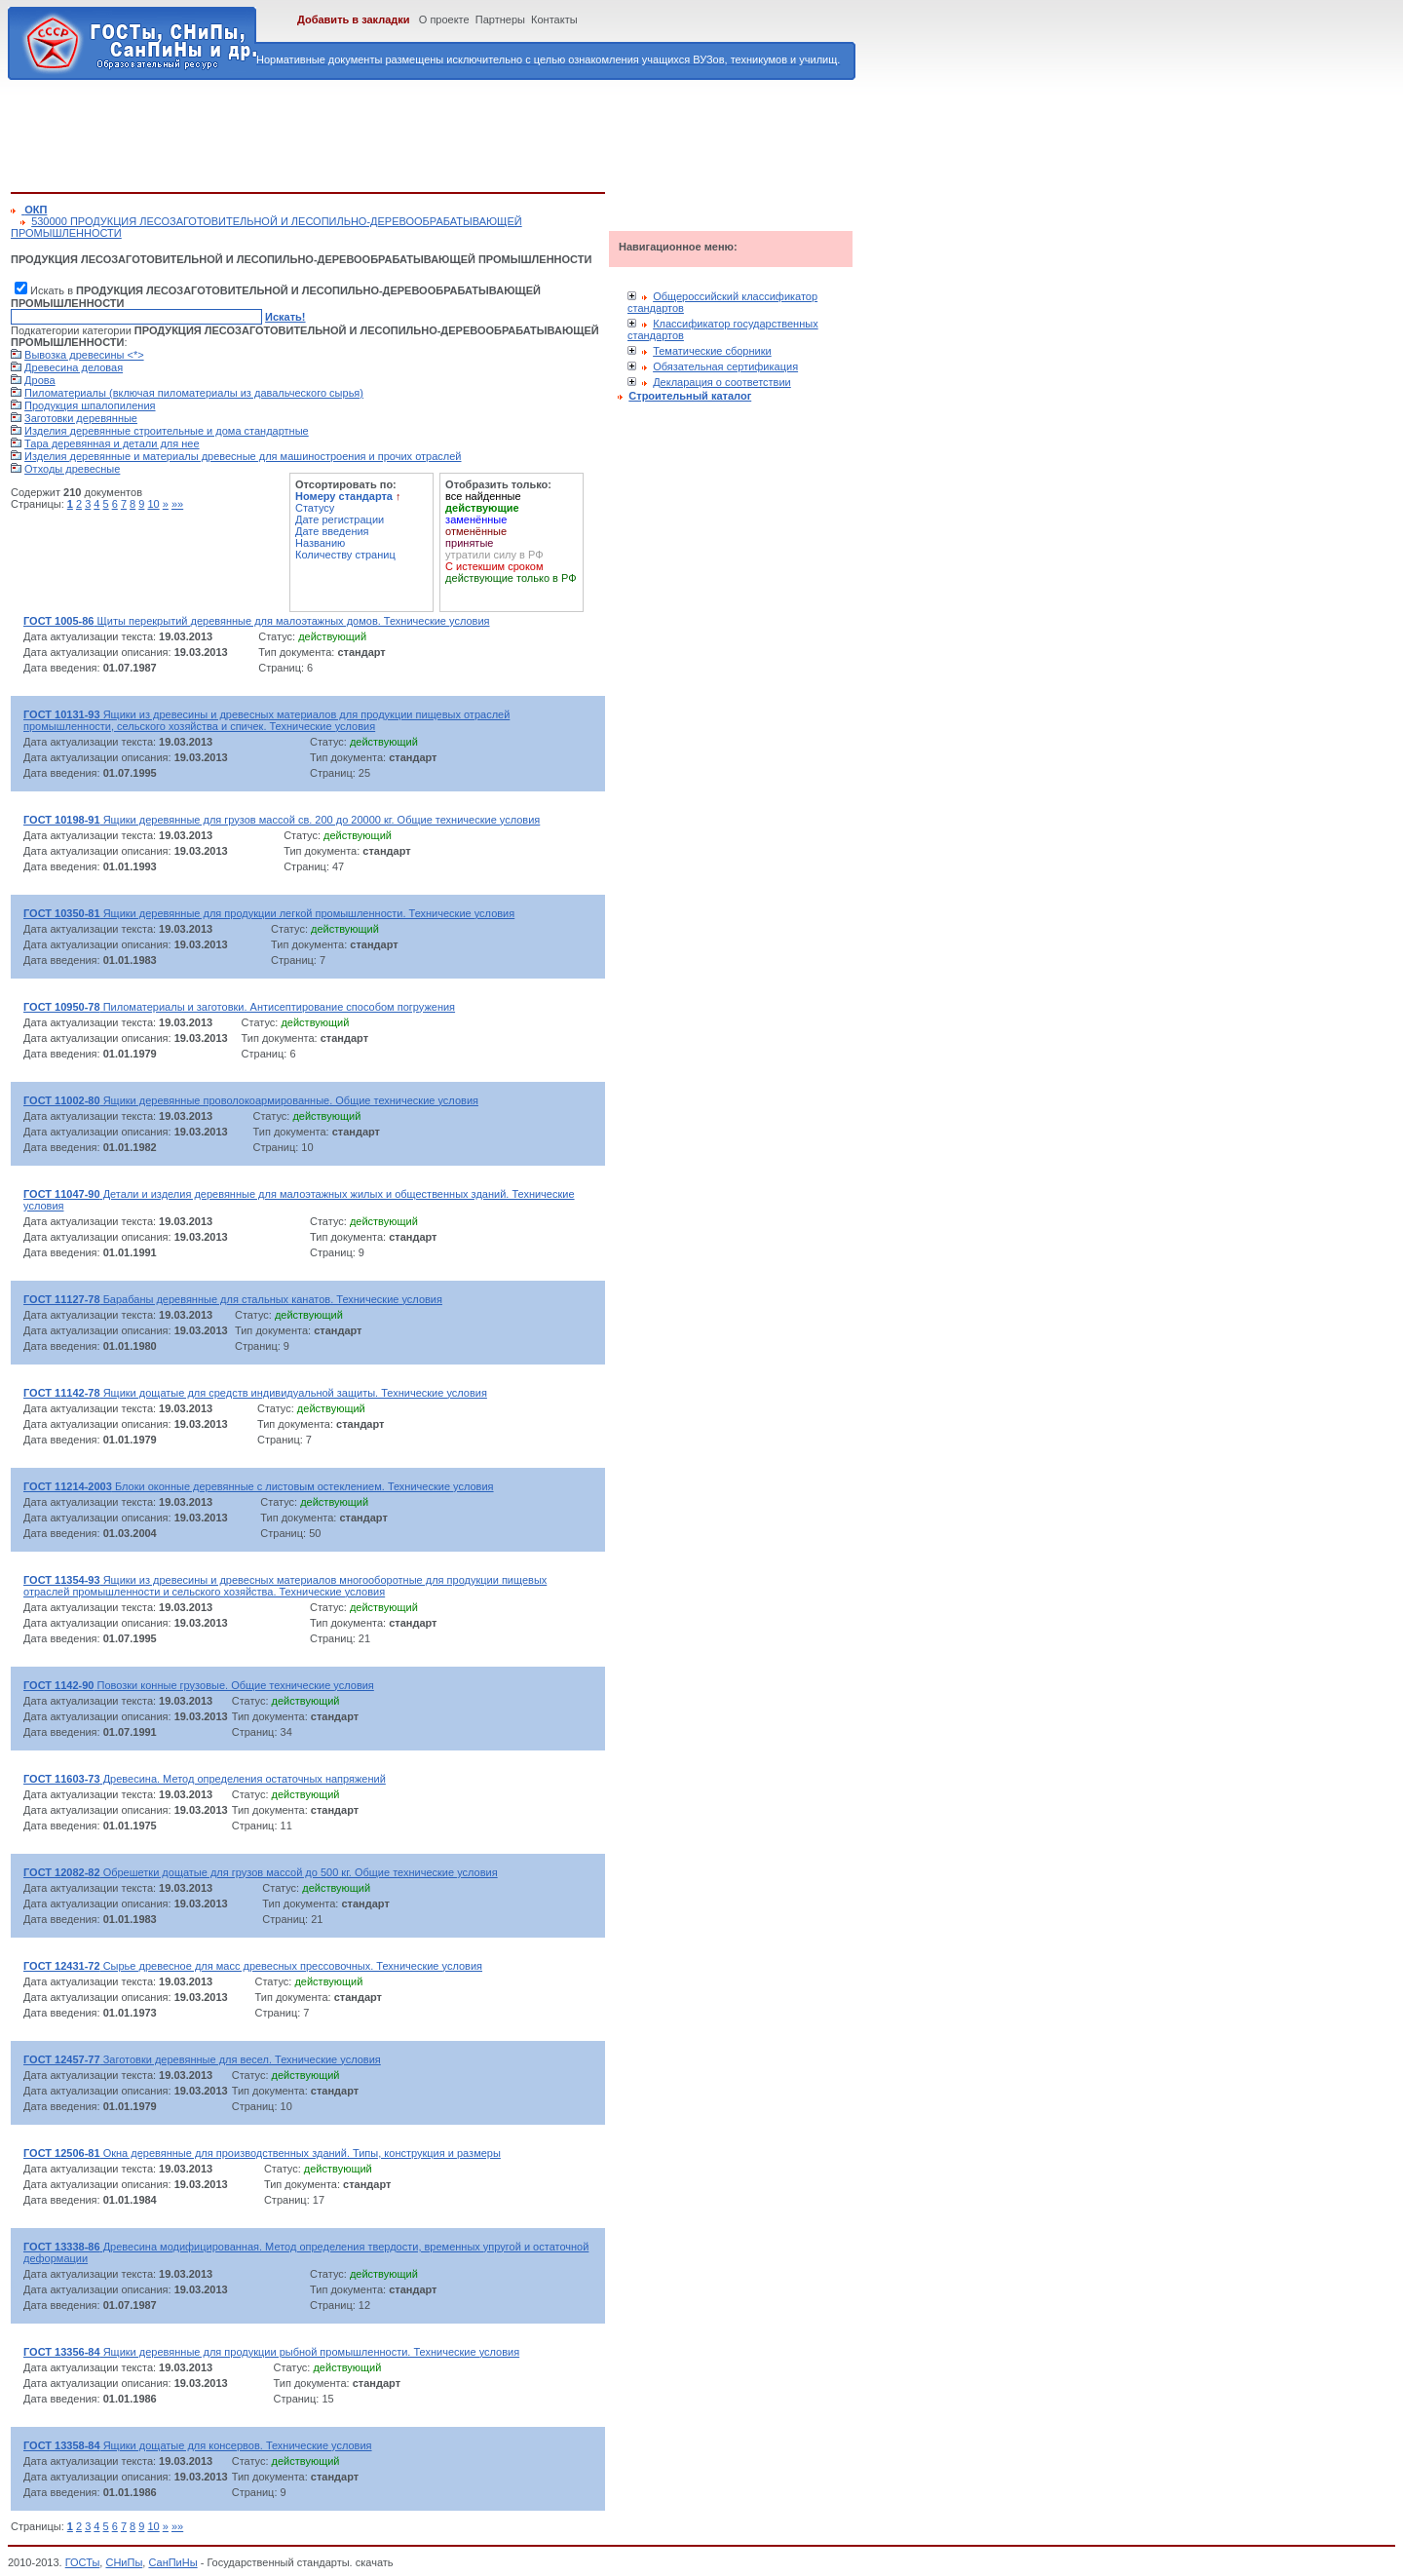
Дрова (40, 380)
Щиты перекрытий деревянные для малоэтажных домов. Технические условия (256, 621)
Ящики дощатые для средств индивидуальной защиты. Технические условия (255, 1393)
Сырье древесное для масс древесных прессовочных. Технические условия (252, 1966)
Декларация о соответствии (722, 382)
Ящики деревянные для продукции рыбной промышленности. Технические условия (271, 2352)
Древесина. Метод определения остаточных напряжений (204, 1779)
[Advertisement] (365, 132)
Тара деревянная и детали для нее (112, 443)
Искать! (285, 317)
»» (177, 504)
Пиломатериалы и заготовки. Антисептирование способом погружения (239, 1007)
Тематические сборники (712, 351)
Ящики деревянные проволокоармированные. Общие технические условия (250, 1100)
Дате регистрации (339, 519)
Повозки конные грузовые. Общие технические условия (198, 1685)
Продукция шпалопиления (89, 405)
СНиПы (123, 2562)
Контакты (554, 19)
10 (153, 504)
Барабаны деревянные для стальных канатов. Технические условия (232, 1299)
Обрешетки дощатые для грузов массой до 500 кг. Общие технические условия (260, 1872)
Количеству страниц (345, 554)
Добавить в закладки (353, 19)
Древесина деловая (73, 367)
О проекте (444, 19)
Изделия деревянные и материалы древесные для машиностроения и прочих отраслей (242, 456)
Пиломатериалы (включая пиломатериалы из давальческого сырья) (193, 393)
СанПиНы (172, 2562)
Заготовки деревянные (80, 418)
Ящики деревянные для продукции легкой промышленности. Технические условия (268, 913)
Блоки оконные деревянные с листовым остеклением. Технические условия (258, 1486)
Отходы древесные (72, 469)
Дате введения (332, 531)
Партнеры (500, 19)
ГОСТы (82, 2562)
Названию (320, 543)
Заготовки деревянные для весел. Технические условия (202, 2059)
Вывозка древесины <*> (84, 355)
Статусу (314, 508)
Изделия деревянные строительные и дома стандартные (166, 431)
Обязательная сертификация (725, 366)
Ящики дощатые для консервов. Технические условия (197, 2445)
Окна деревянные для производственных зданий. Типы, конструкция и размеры (262, 2153)
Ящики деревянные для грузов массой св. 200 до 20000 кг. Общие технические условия (281, 820)
